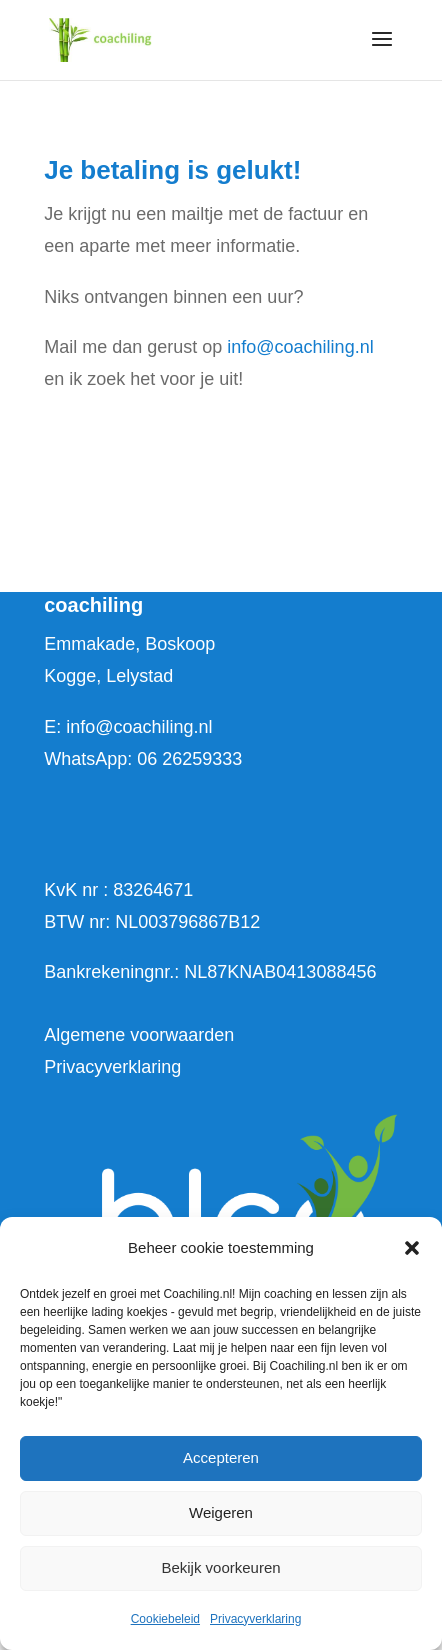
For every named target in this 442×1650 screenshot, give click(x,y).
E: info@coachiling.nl (128, 727)
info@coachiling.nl (300, 347)
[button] (412, 1248)
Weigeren (221, 1512)
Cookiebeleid (165, 1619)
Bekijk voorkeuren (220, 1567)
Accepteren (221, 1457)
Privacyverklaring (255, 1619)
